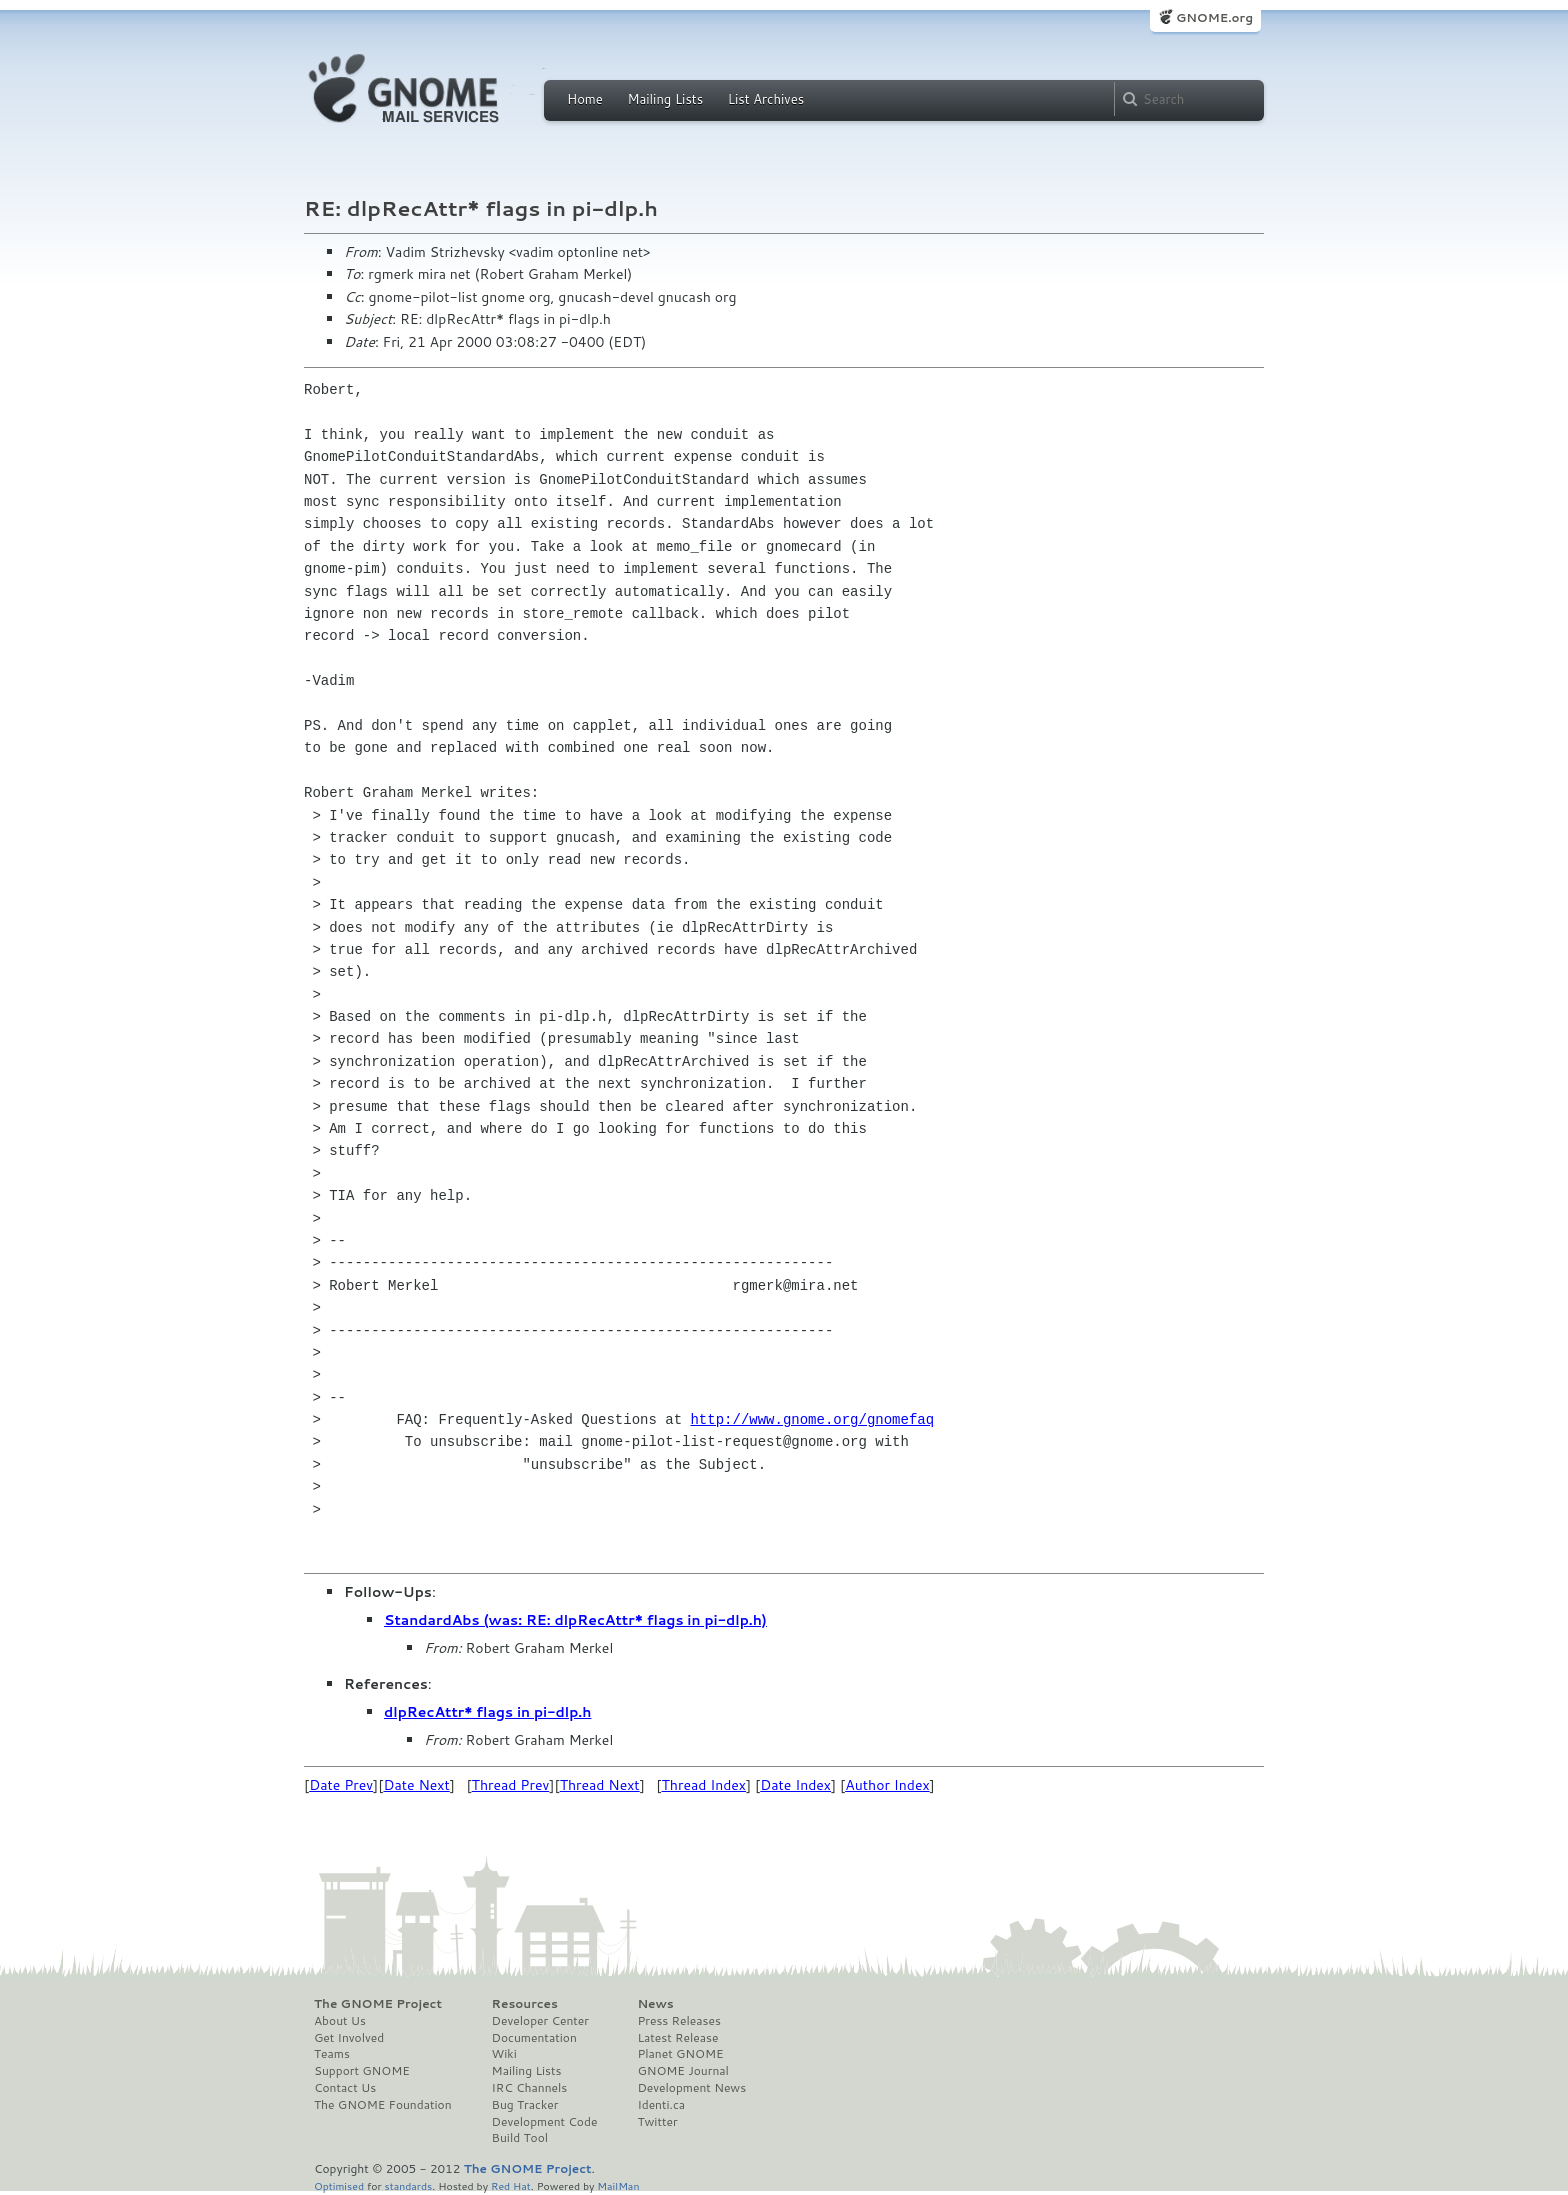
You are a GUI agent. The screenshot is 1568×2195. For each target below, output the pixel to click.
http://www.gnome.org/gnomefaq (812, 1419)
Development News (691, 2088)
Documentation (534, 2038)
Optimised (339, 2185)
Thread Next (600, 1785)
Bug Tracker (525, 2105)
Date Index (795, 1785)
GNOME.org (1214, 17)
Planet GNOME (680, 2054)
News (655, 2004)
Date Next (416, 1785)
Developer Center (540, 2021)
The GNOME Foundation (383, 2105)
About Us (340, 2021)
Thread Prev (511, 1785)
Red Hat (511, 2185)
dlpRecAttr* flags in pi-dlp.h (487, 1712)
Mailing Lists (665, 99)
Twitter (657, 2122)
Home (585, 99)
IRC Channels (530, 2088)
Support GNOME (362, 2071)
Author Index (887, 1785)
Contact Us (345, 2088)
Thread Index (704, 1785)
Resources (525, 2004)
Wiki (504, 2054)
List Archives (766, 99)
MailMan (618, 2185)
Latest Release (677, 2038)
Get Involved (349, 2038)
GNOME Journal (683, 2071)
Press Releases (678, 2021)
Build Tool (520, 2138)
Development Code (545, 2122)
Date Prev (341, 1785)
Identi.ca (661, 2105)
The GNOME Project (378, 2004)
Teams (332, 2054)
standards (408, 2185)
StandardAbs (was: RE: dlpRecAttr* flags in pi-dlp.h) (575, 1620)
